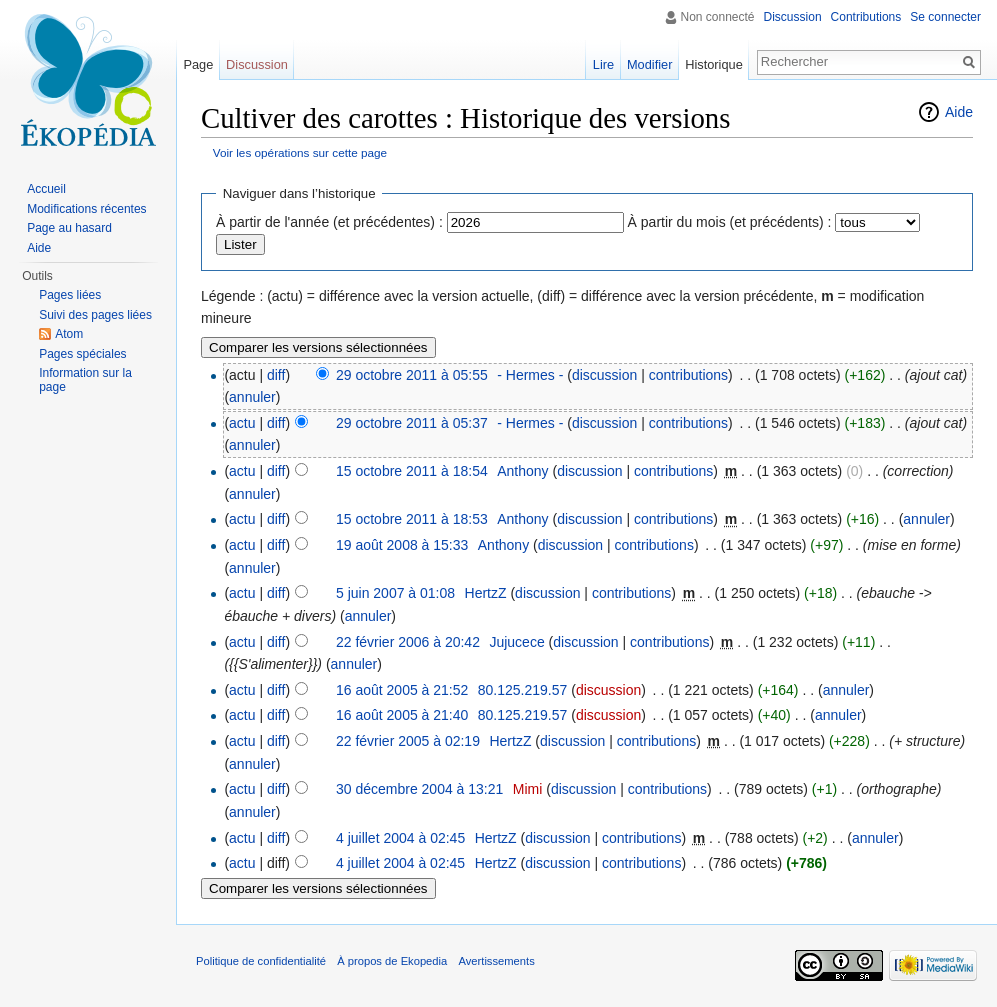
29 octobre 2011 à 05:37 (412, 423)
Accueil (46, 189)
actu (242, 423)
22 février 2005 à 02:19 (408, 741)
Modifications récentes (86, 209)
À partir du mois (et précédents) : (730, 222)
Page (198, 64)
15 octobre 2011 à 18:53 (412, 519)
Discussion (793, 17)
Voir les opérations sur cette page (300, 152)
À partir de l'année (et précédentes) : (329, 222)
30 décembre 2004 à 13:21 (419, 789)
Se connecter (945, 17)
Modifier (650, 64)
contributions (688, 375)
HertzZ (486, 593)
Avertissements (496, 961)
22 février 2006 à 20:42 (408, 642)
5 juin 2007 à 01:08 (395, 593)
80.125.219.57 (523, 690)
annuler (252, 397)
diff (276, 375)
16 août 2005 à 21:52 (402, 690)
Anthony (522, 471)
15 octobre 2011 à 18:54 (412, 471)
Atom (69, 334)
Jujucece (516, 642)
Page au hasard (69, 228)
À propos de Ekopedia (392, 961)
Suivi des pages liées (95, 315)
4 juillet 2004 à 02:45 (400, 838)
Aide (959, 112)
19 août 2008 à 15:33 (402, 545)
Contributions (866, 17)
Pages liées (70, 295)
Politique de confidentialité (261, 961)
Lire (603, 64)
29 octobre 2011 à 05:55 (412, 375)
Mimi (528, 789)
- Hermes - (530, 375)
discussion (604, 375)
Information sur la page (85, 380)
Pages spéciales (82, 354)
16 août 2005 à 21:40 (402, 715)
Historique (714, 64)
